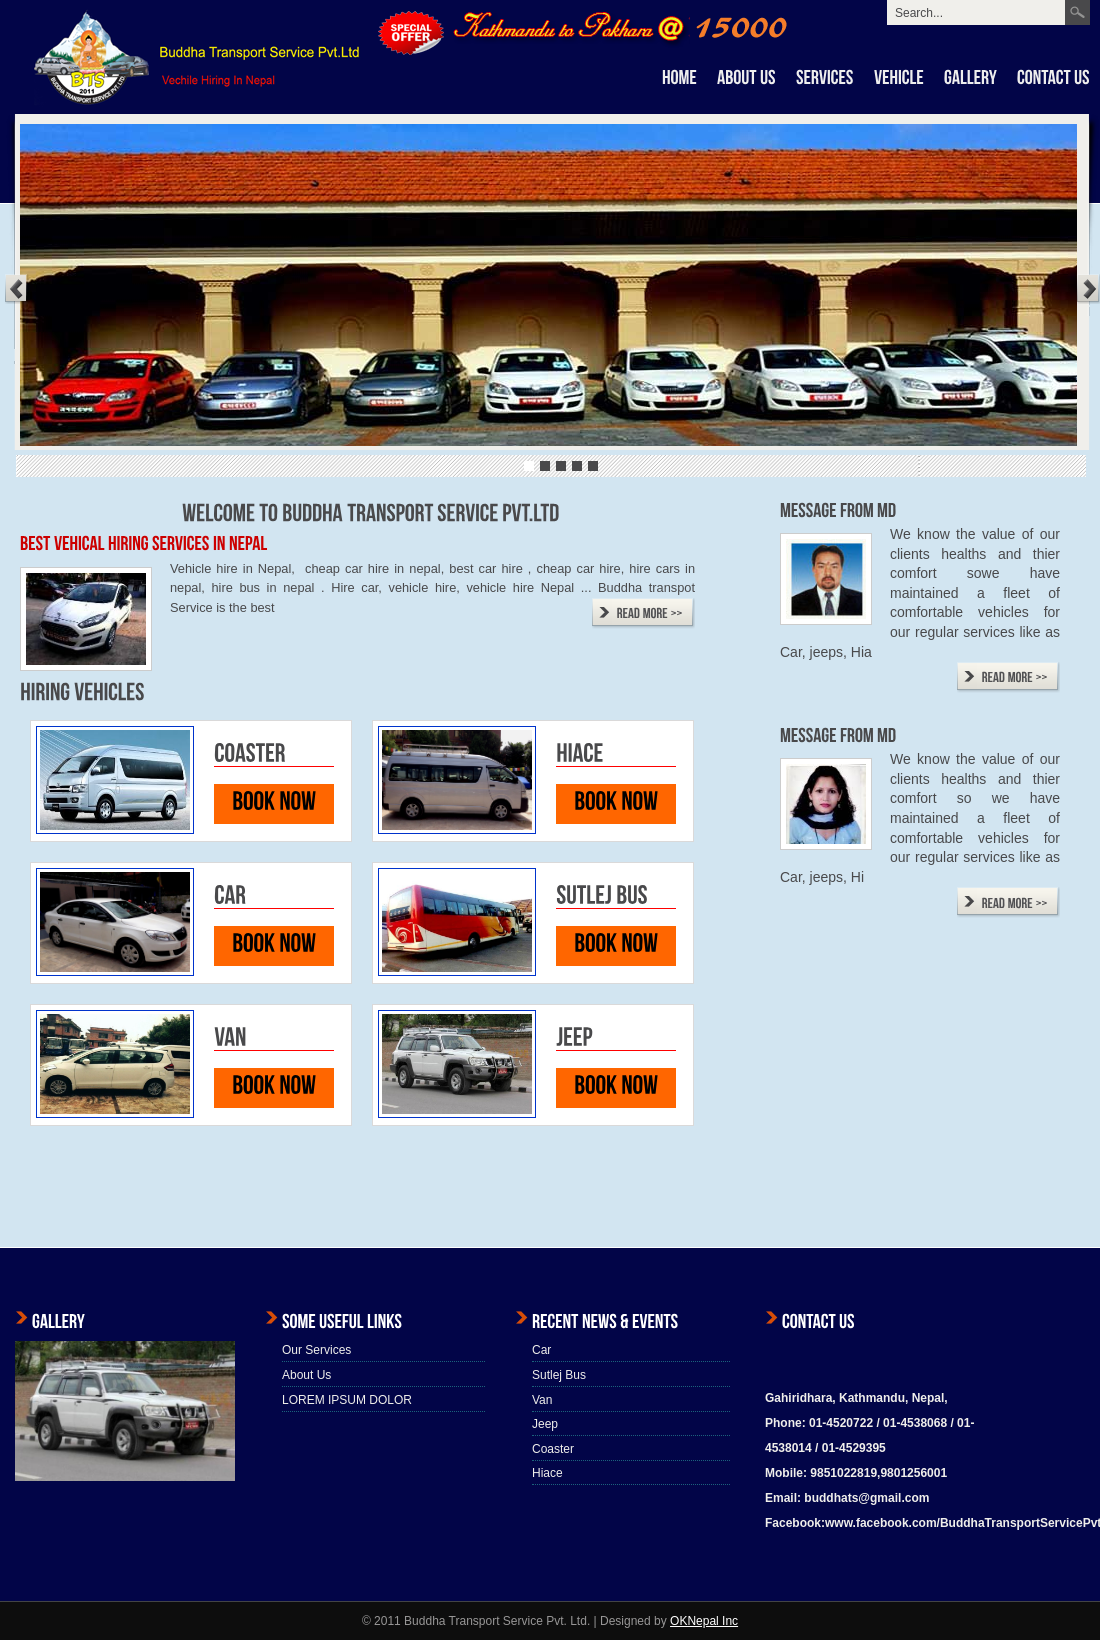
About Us (306, 1375)
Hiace (547, 1473)
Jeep (545, 1424)
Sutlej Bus (559, 1375)
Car (541, 1350)
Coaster (553, 1449)
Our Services (316, 1350)
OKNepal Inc (704, 1621)
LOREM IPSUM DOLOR (347, 1400)
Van (542, 1400)
